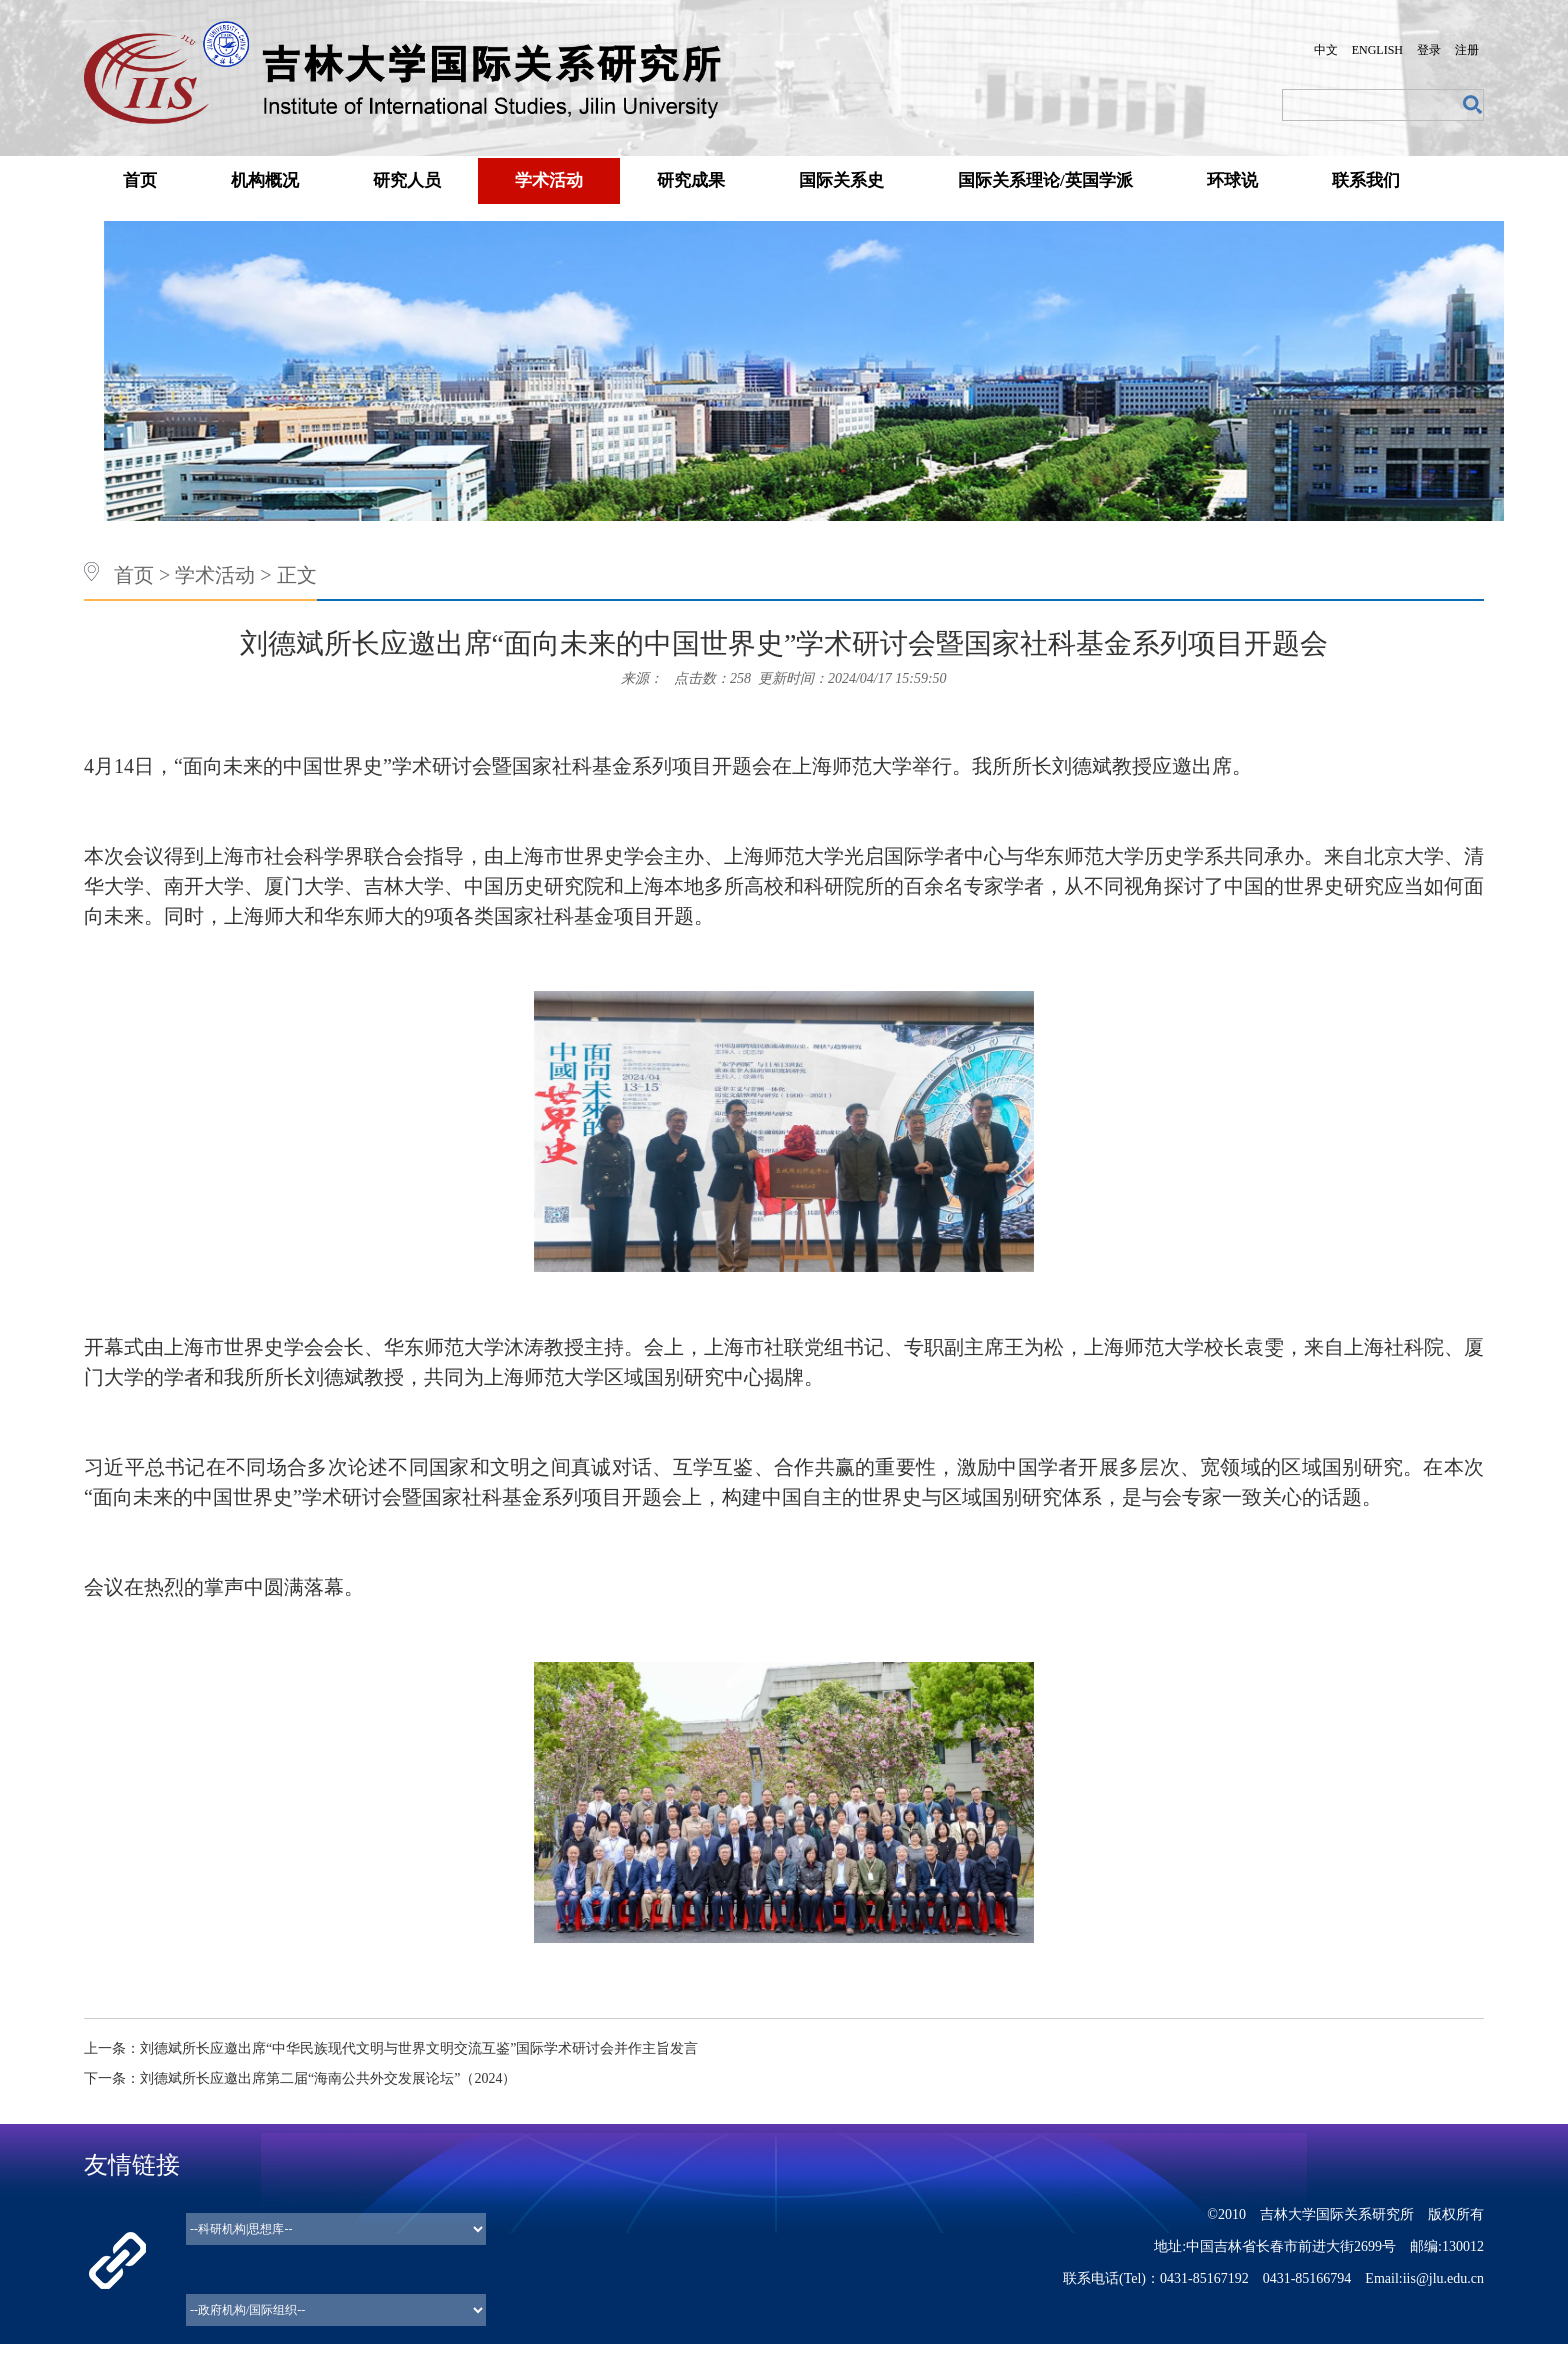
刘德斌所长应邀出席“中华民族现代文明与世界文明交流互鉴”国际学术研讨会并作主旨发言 (419, 2048)
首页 (140, 180)
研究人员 (407, 180)
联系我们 (1366, 180)
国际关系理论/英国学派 (1045, 180)
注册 (1467, 50)
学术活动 (549, 180)
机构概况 (265, 180)
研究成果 (691, 180)
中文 (1326, 50)
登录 (1429, 50)
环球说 (1232, 180)
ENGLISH (1377, 50)
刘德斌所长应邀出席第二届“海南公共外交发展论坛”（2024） (328, 2078)
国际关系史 (841, 180)
